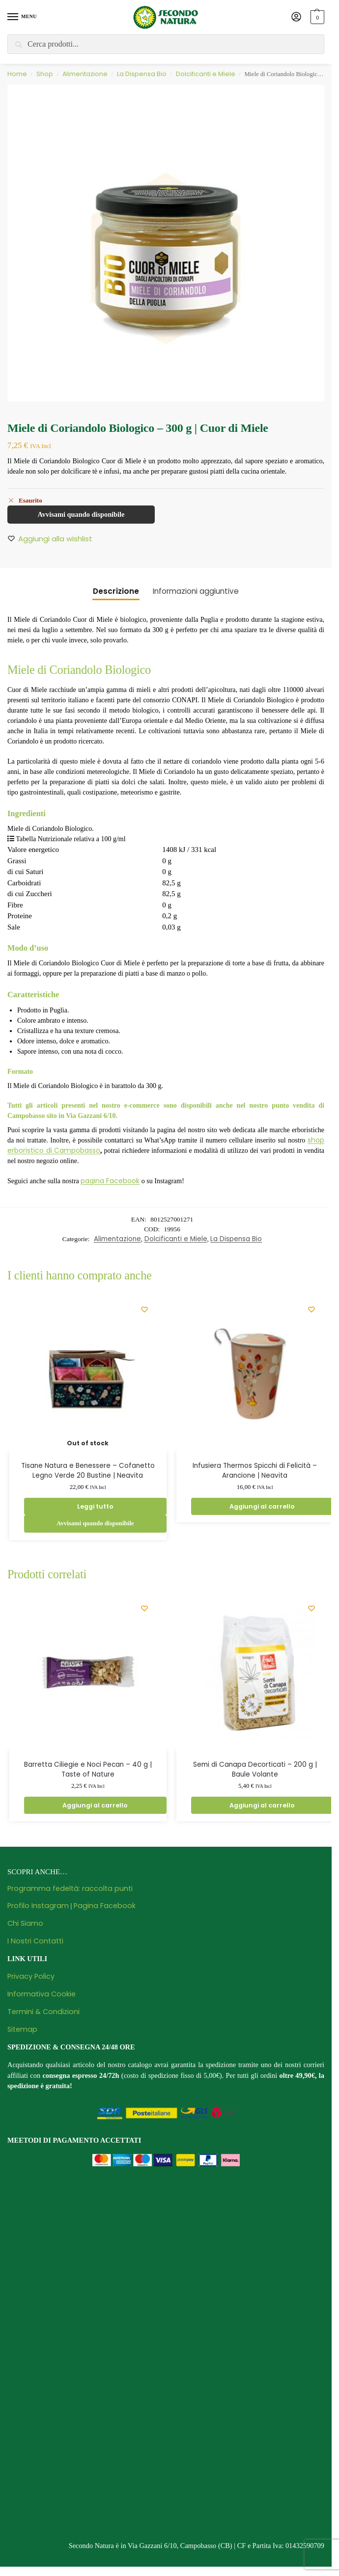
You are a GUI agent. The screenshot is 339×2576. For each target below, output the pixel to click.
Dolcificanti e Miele (205, 74)
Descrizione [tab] (116, 591)
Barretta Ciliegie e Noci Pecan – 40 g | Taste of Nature (88, 1769)
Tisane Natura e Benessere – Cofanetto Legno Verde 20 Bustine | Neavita (88, 1470)
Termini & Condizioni (43, 2012)
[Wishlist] (144, 1309)
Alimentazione (85, 74)
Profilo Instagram (38, 1906)
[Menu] (22, 17)
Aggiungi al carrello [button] (262, 1506)
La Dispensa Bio (142, 74)
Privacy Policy (31, 1976)
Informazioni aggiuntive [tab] (196, 591)
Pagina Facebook (105, 1906)
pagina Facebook (110, 1181)
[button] (316, 17)
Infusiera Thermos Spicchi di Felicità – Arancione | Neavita (255, 1470)
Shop (44, 74)
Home (17, 74)
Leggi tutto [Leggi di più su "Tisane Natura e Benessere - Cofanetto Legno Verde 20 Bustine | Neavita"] (95, 1506)
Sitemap (22, 2029)
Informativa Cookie (41, 1994)
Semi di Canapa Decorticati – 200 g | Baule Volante (255, 1769)
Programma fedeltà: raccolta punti (70, 1888)
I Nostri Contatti (35, 1941)
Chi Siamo (25, 1923)
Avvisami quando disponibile (80, 514)
